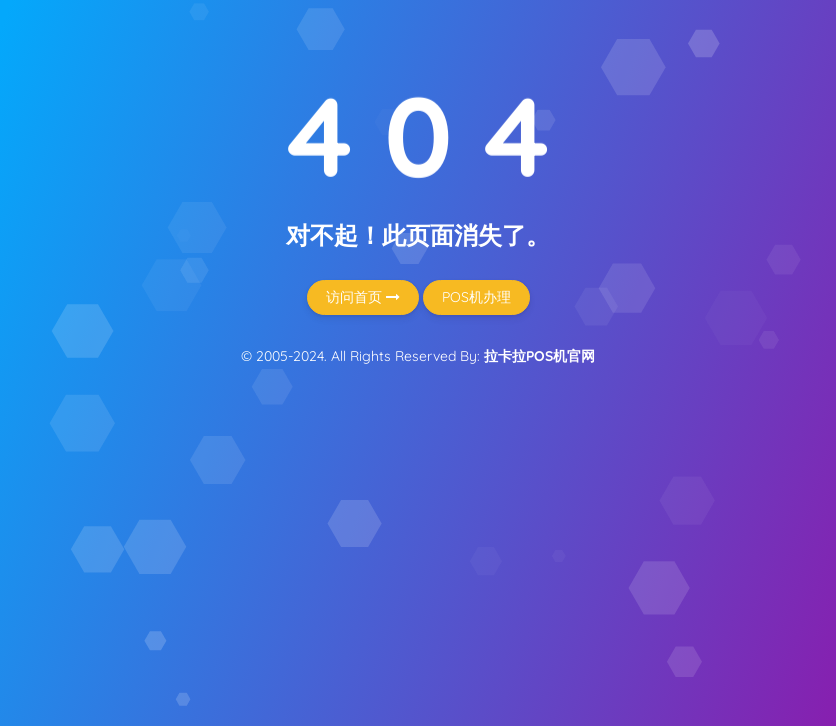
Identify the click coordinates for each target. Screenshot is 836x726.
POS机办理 (476, 297)
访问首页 (363, 297)
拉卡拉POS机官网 (539, 356)
